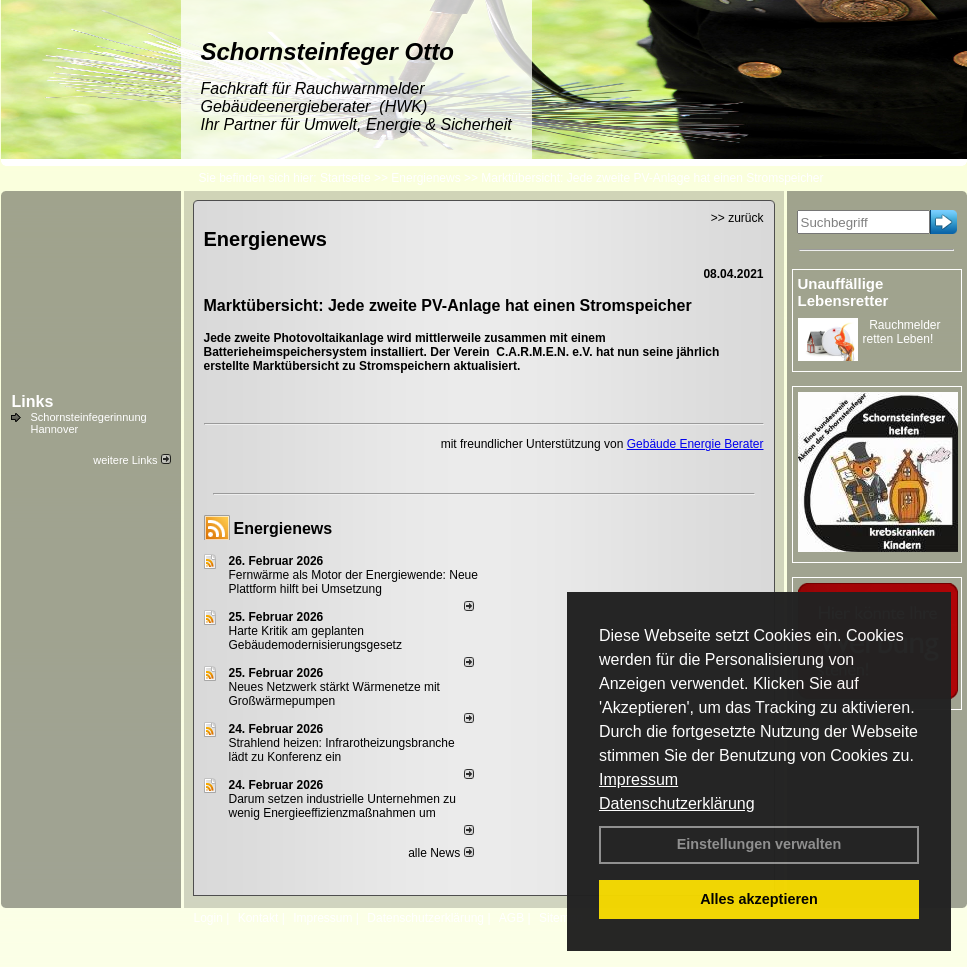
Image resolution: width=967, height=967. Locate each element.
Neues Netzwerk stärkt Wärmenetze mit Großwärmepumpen (334, 694)
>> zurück (737, 218)
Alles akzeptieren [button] (759, 899)
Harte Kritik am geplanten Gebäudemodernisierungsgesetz (315, 638)
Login (208, 918)
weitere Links (131, 460)
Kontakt (258, 918)
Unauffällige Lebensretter (843, 292)
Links (33, 401)
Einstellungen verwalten (759, 844)
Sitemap (561, 918)
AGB (511, 918)
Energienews (283, 528)
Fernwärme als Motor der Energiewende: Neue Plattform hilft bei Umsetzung (353, 582)
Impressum (638, 779)
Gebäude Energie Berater (695, 444)
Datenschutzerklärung (677, 803)
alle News (440, 853)
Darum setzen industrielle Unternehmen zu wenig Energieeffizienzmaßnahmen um (342, 806)
